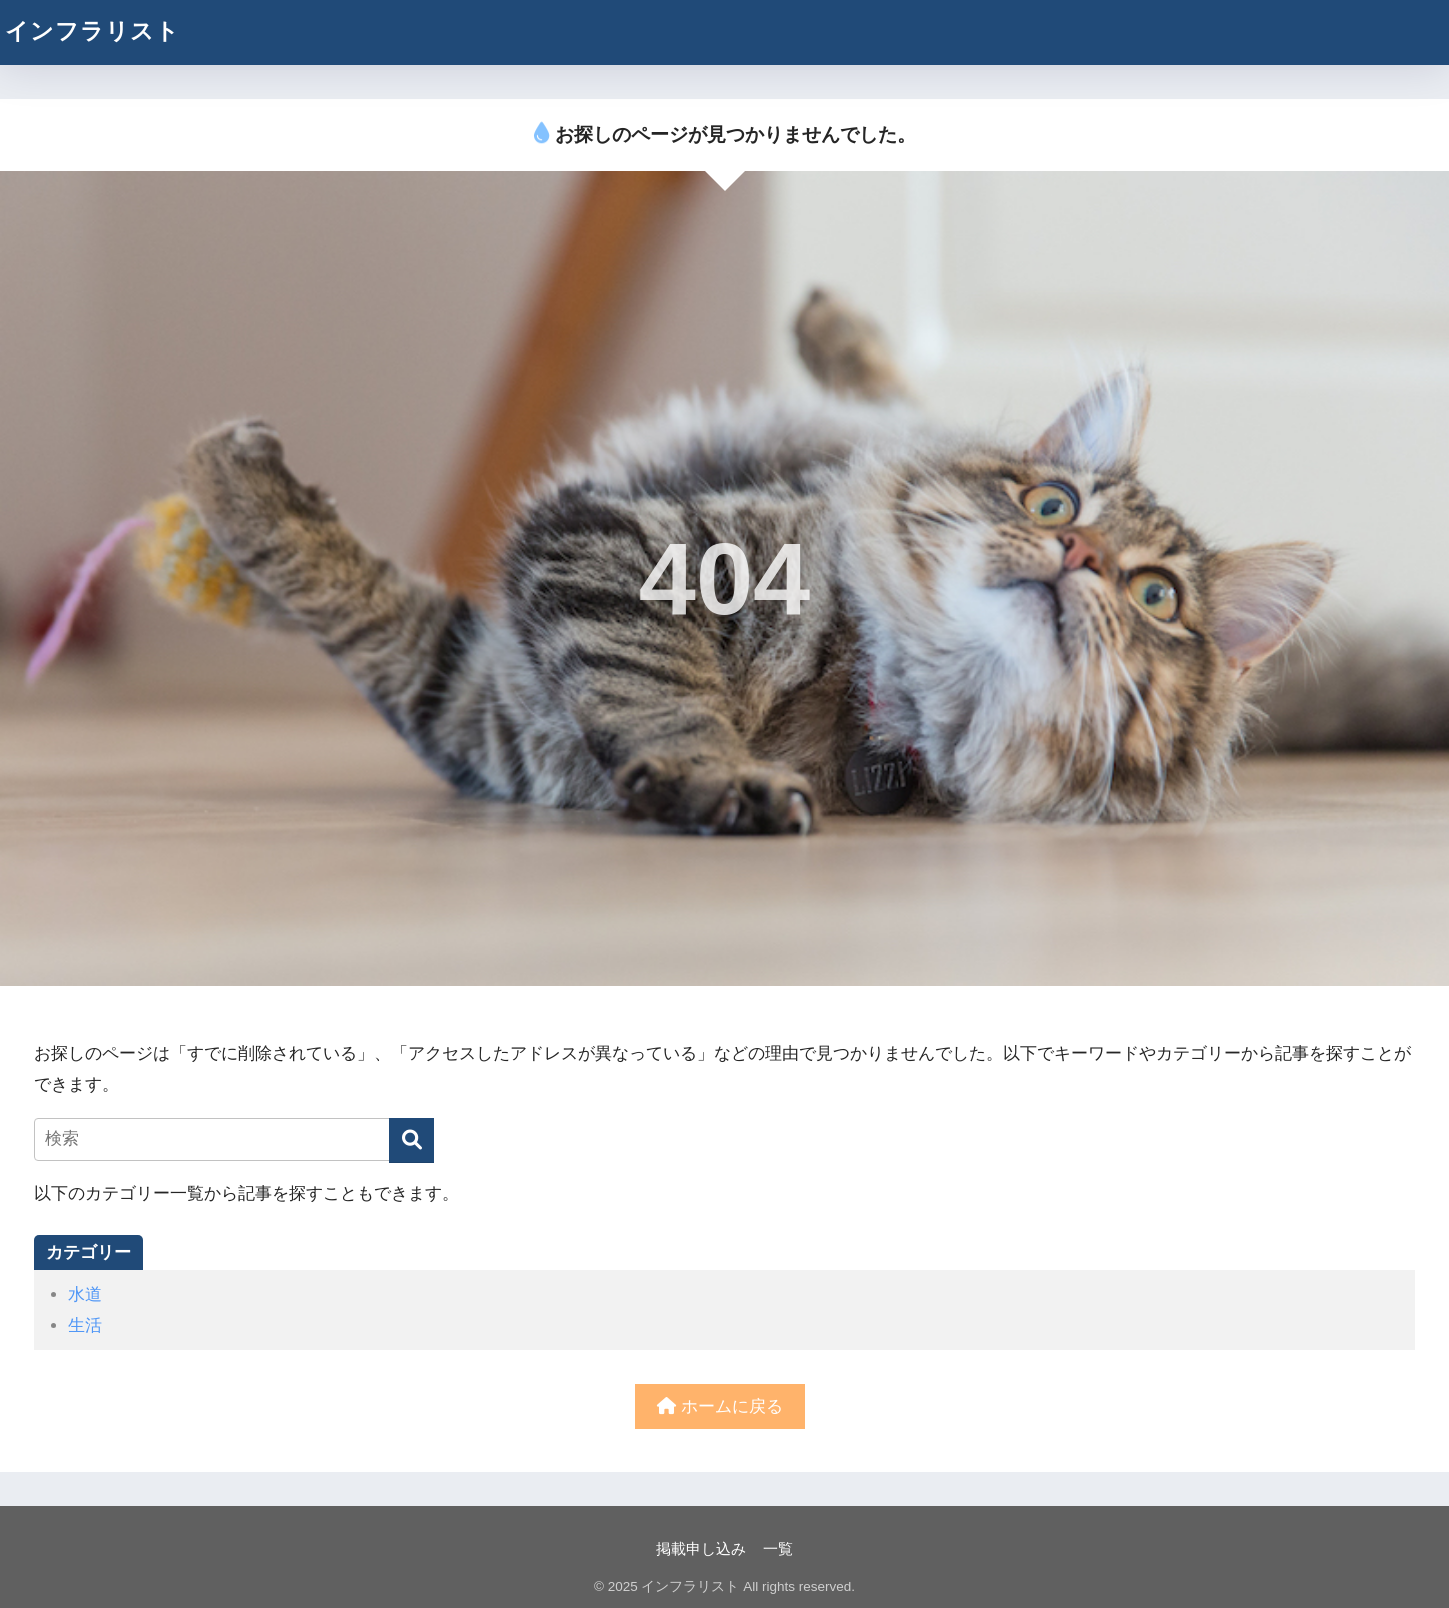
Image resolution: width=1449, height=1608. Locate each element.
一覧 (778, 1549)
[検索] (411, 1140)
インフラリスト (92, 31)
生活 (85, 1325)
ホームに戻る (720, 1406)
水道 (85, 1294)
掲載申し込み (701, 1549)
